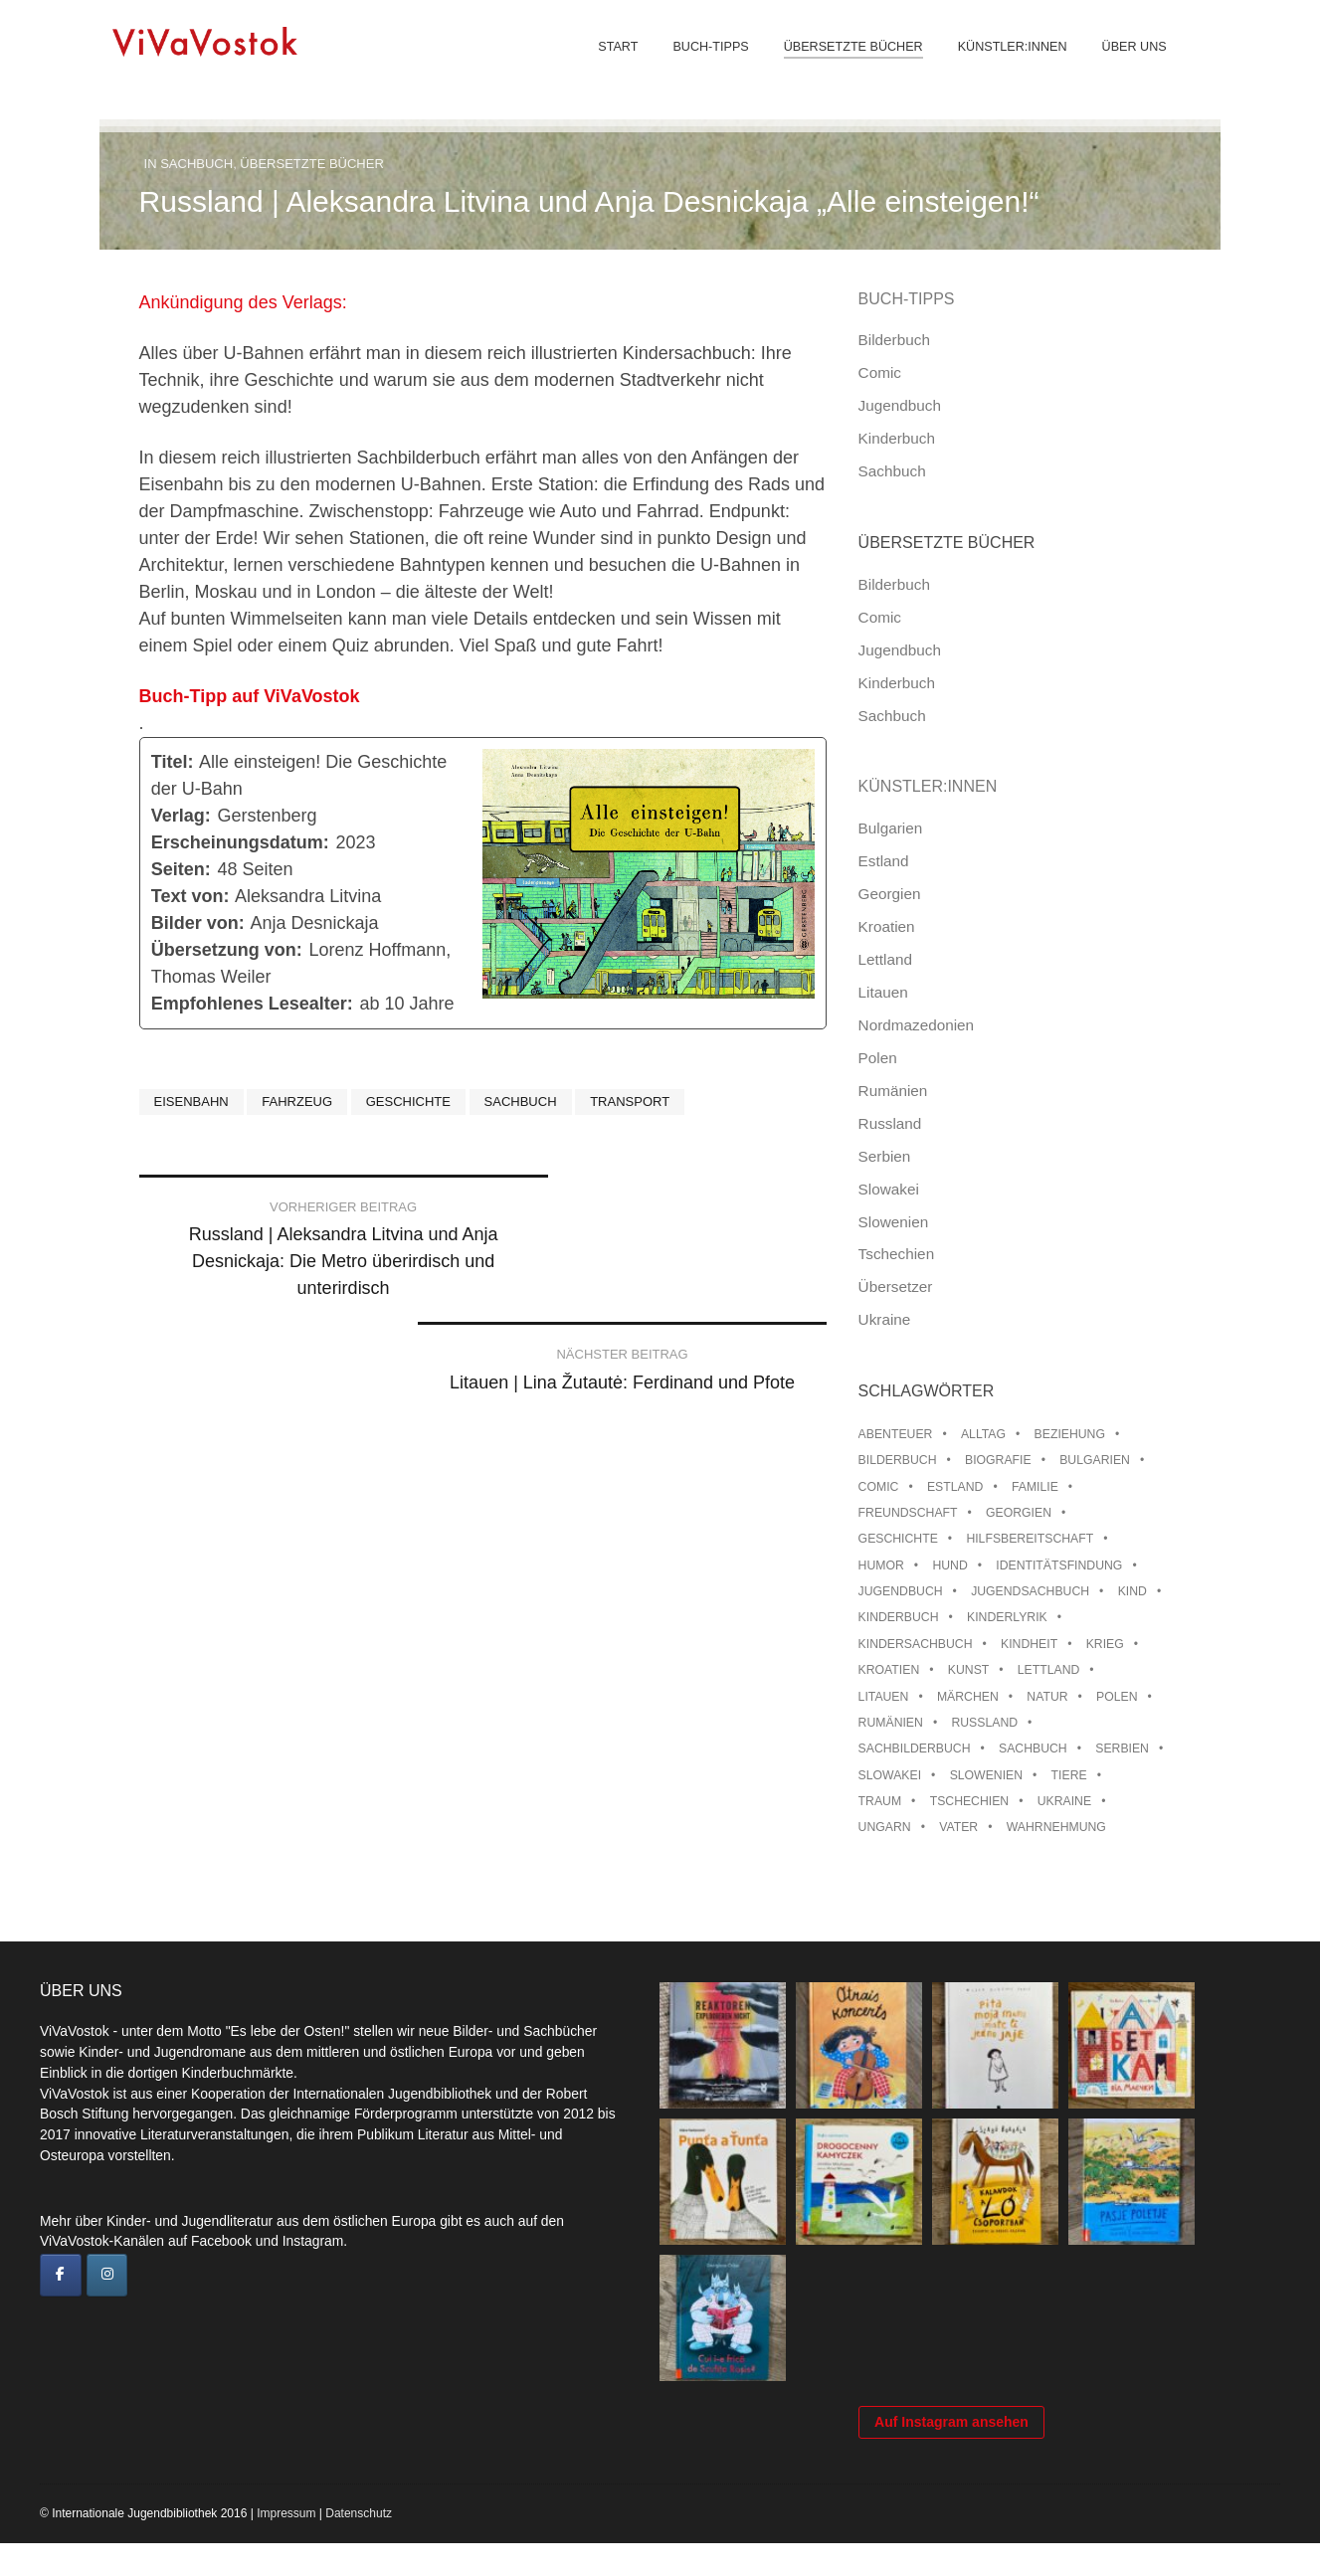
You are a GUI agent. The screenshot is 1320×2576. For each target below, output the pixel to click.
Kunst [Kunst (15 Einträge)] (968, 1670)
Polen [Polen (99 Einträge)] (1116, 1697)
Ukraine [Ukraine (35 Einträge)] (1064, 1801)
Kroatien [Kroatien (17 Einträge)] (889, 1670)
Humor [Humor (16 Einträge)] (881, 1565)
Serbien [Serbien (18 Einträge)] (1122, 1748)
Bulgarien (890, 828)
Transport (629, 1101)
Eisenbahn (191, 1101)
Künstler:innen (1005, 60)
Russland (890, 1123)
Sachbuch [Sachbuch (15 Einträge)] (1033, 1748)
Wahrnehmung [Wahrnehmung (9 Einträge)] (1056, 1827)
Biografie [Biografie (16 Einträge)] (998, 1460)
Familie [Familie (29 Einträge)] (1035, 1487)
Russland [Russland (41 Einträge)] (984, 1723)
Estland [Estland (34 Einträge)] (955, 1487)
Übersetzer (895, 1286)
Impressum (286, 2546)
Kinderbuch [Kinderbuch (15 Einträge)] (898, 1617)
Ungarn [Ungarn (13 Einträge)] (884, 1827)
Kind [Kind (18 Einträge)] (1132, 1591)
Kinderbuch (896, 438)
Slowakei (888, 1189)
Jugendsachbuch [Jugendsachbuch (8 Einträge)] (1030, 1591)
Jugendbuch (899, 405)
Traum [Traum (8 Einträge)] (880, 1801)
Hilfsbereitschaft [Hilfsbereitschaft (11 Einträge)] (1029, 1539)
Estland (883, 860)
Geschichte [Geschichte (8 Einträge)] (898, 1539)
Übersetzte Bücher (846, 60)
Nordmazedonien (916, 1024)
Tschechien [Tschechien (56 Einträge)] (970, 1801)
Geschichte (408, 1101)
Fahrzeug (297, 1101)
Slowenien (893, 1221)
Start (612, 60)
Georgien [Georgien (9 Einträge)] (1018, 1513)
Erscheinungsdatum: (240, 842)
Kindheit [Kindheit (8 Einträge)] (1029, 1644)
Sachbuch (196, 163)
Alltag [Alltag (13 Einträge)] (983, 1434)
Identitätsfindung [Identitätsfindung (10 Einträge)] (1059, 1565)
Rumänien (893, 1090)
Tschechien (896, 1253)
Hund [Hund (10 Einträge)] (949, 1565)
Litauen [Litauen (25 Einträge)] (883, 1697)
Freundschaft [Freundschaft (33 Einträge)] (908, 1513)
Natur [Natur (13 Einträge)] (1047, 1697)
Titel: (172, 762)
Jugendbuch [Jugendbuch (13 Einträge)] (900, 1591)
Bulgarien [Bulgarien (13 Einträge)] (1094, 1460)
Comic (879, 372)
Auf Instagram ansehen (951, 2455)
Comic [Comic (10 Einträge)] (878, 1487)
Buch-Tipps (704, 60)
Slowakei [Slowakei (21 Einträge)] (889, 1775)
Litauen (883, 992)
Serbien (884, 1156)
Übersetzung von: (226, 950)
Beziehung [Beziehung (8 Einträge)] (1070, 1434)
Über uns (1127, 60)
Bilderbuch (894, 339)
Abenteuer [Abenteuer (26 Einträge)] (895, 1434)
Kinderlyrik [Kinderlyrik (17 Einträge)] (1007, 1617)
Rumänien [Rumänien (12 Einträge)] (890, 1723)
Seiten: (181, 869)
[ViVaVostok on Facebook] (61, 2276)
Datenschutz (358, 2546)
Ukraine (884, 1319)
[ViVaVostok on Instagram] (107, 2276)
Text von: (190, 896)
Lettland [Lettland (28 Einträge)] (1049, 1670)
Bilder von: (198, 923)
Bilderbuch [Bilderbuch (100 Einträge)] (897, 1460)
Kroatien (886, 926)
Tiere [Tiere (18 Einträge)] (1069, 1775)
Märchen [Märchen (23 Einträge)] (968, 1697)
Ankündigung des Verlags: (245, 302)
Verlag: (181, 816)
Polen (877, 1057)
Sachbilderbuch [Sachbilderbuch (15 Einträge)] (914, 1748)
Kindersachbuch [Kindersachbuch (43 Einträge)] (915, 1644)
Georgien (889, 893)
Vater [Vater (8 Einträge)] (958, 1827)
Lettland (885, 959)
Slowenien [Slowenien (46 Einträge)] (986, 1775)
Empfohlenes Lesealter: (252, 1003)
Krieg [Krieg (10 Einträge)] (1105, 1644)
